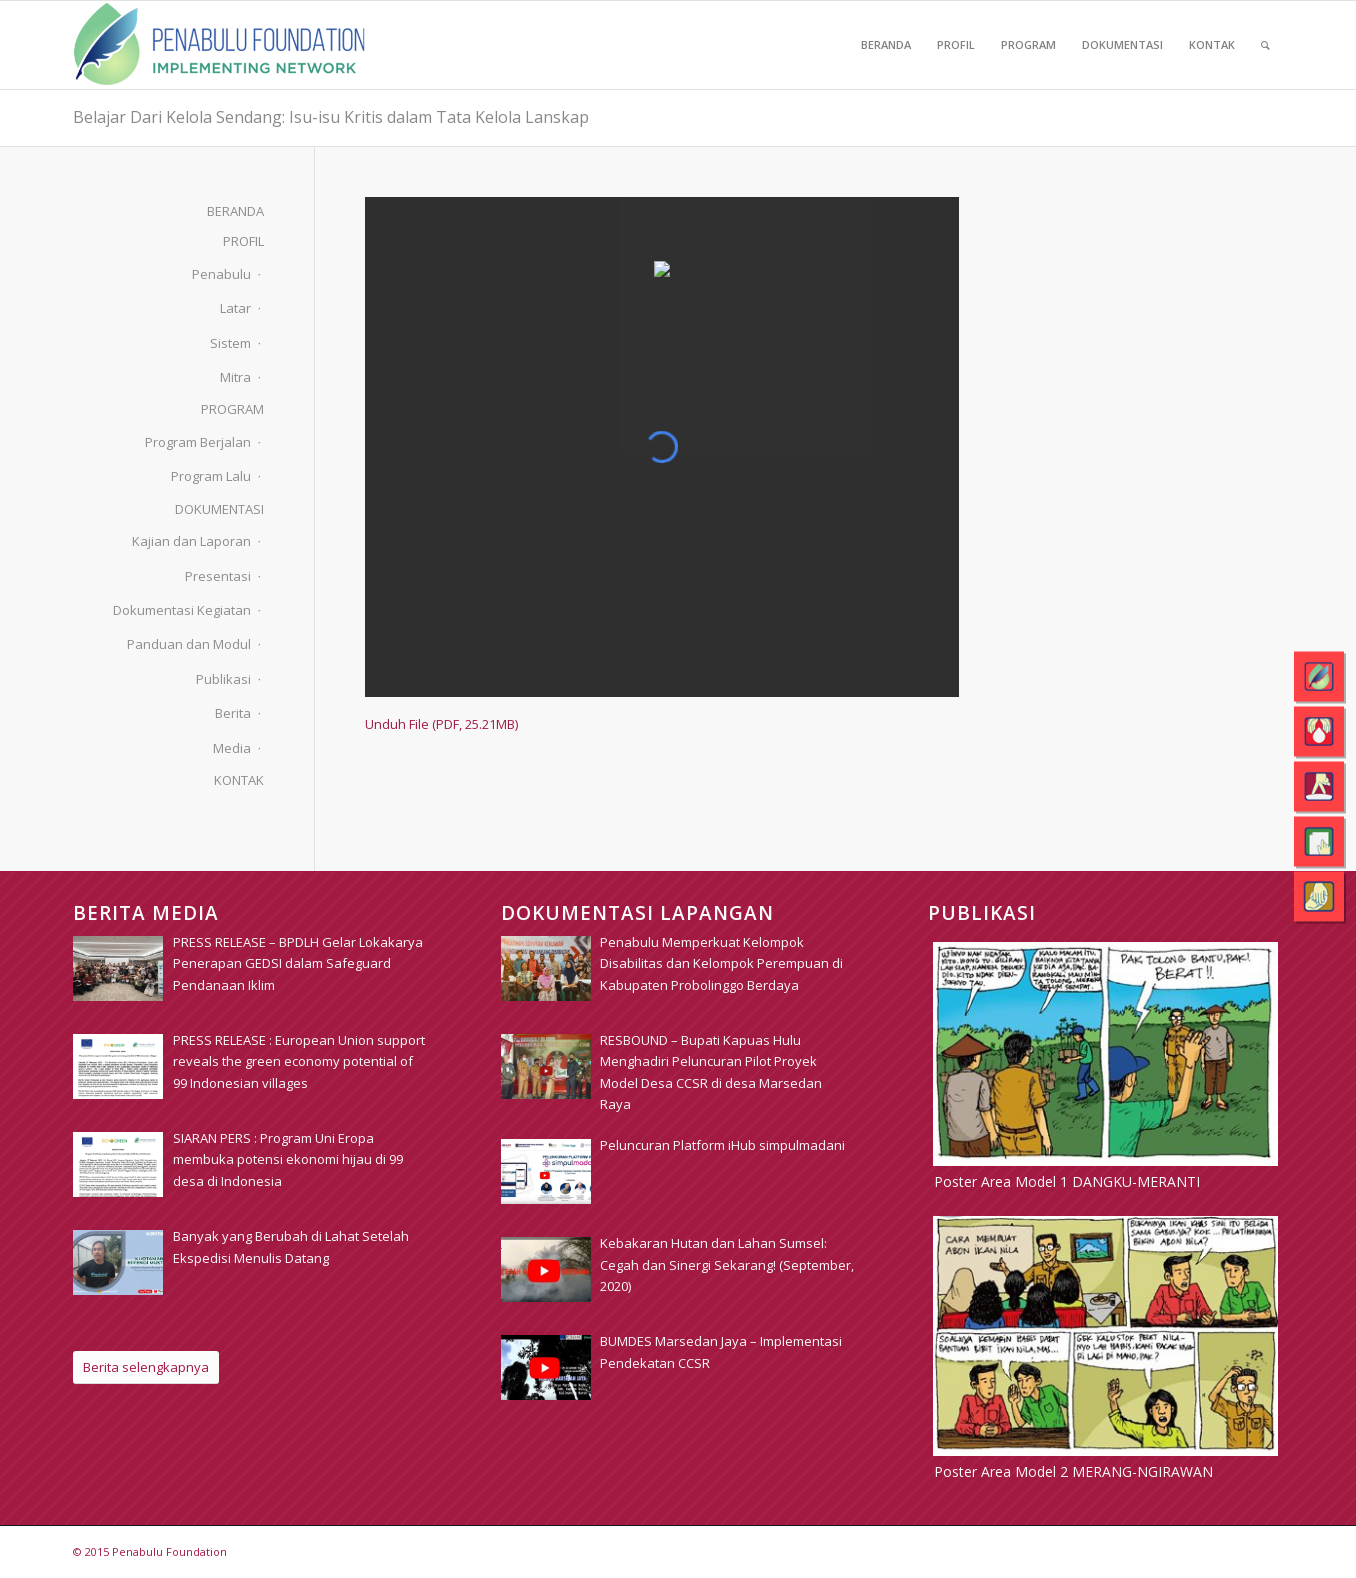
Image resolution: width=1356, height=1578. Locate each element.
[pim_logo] (219, 45)
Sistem (230, 343)
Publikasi (223, 679)
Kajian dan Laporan (191, 541)
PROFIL (243, 241)
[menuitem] (886, 45)
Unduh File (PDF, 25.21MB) (441, 724)
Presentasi (218, 576)
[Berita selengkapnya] (146, 1367)
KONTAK (239, 780)
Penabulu (221, 274)
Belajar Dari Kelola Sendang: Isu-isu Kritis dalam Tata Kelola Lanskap (331, 117)
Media (232, 748)
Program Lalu (211, 476)
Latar (235, 308)
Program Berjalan (198, 442)
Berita (233, 713)
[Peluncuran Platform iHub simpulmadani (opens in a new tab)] (722, 1145)
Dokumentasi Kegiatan (182, 610)
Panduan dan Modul (189, 644)
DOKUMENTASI (219, 509)
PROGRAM (232, 409)
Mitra (235, 377)
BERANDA (235, 211)
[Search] (1265, 45)
